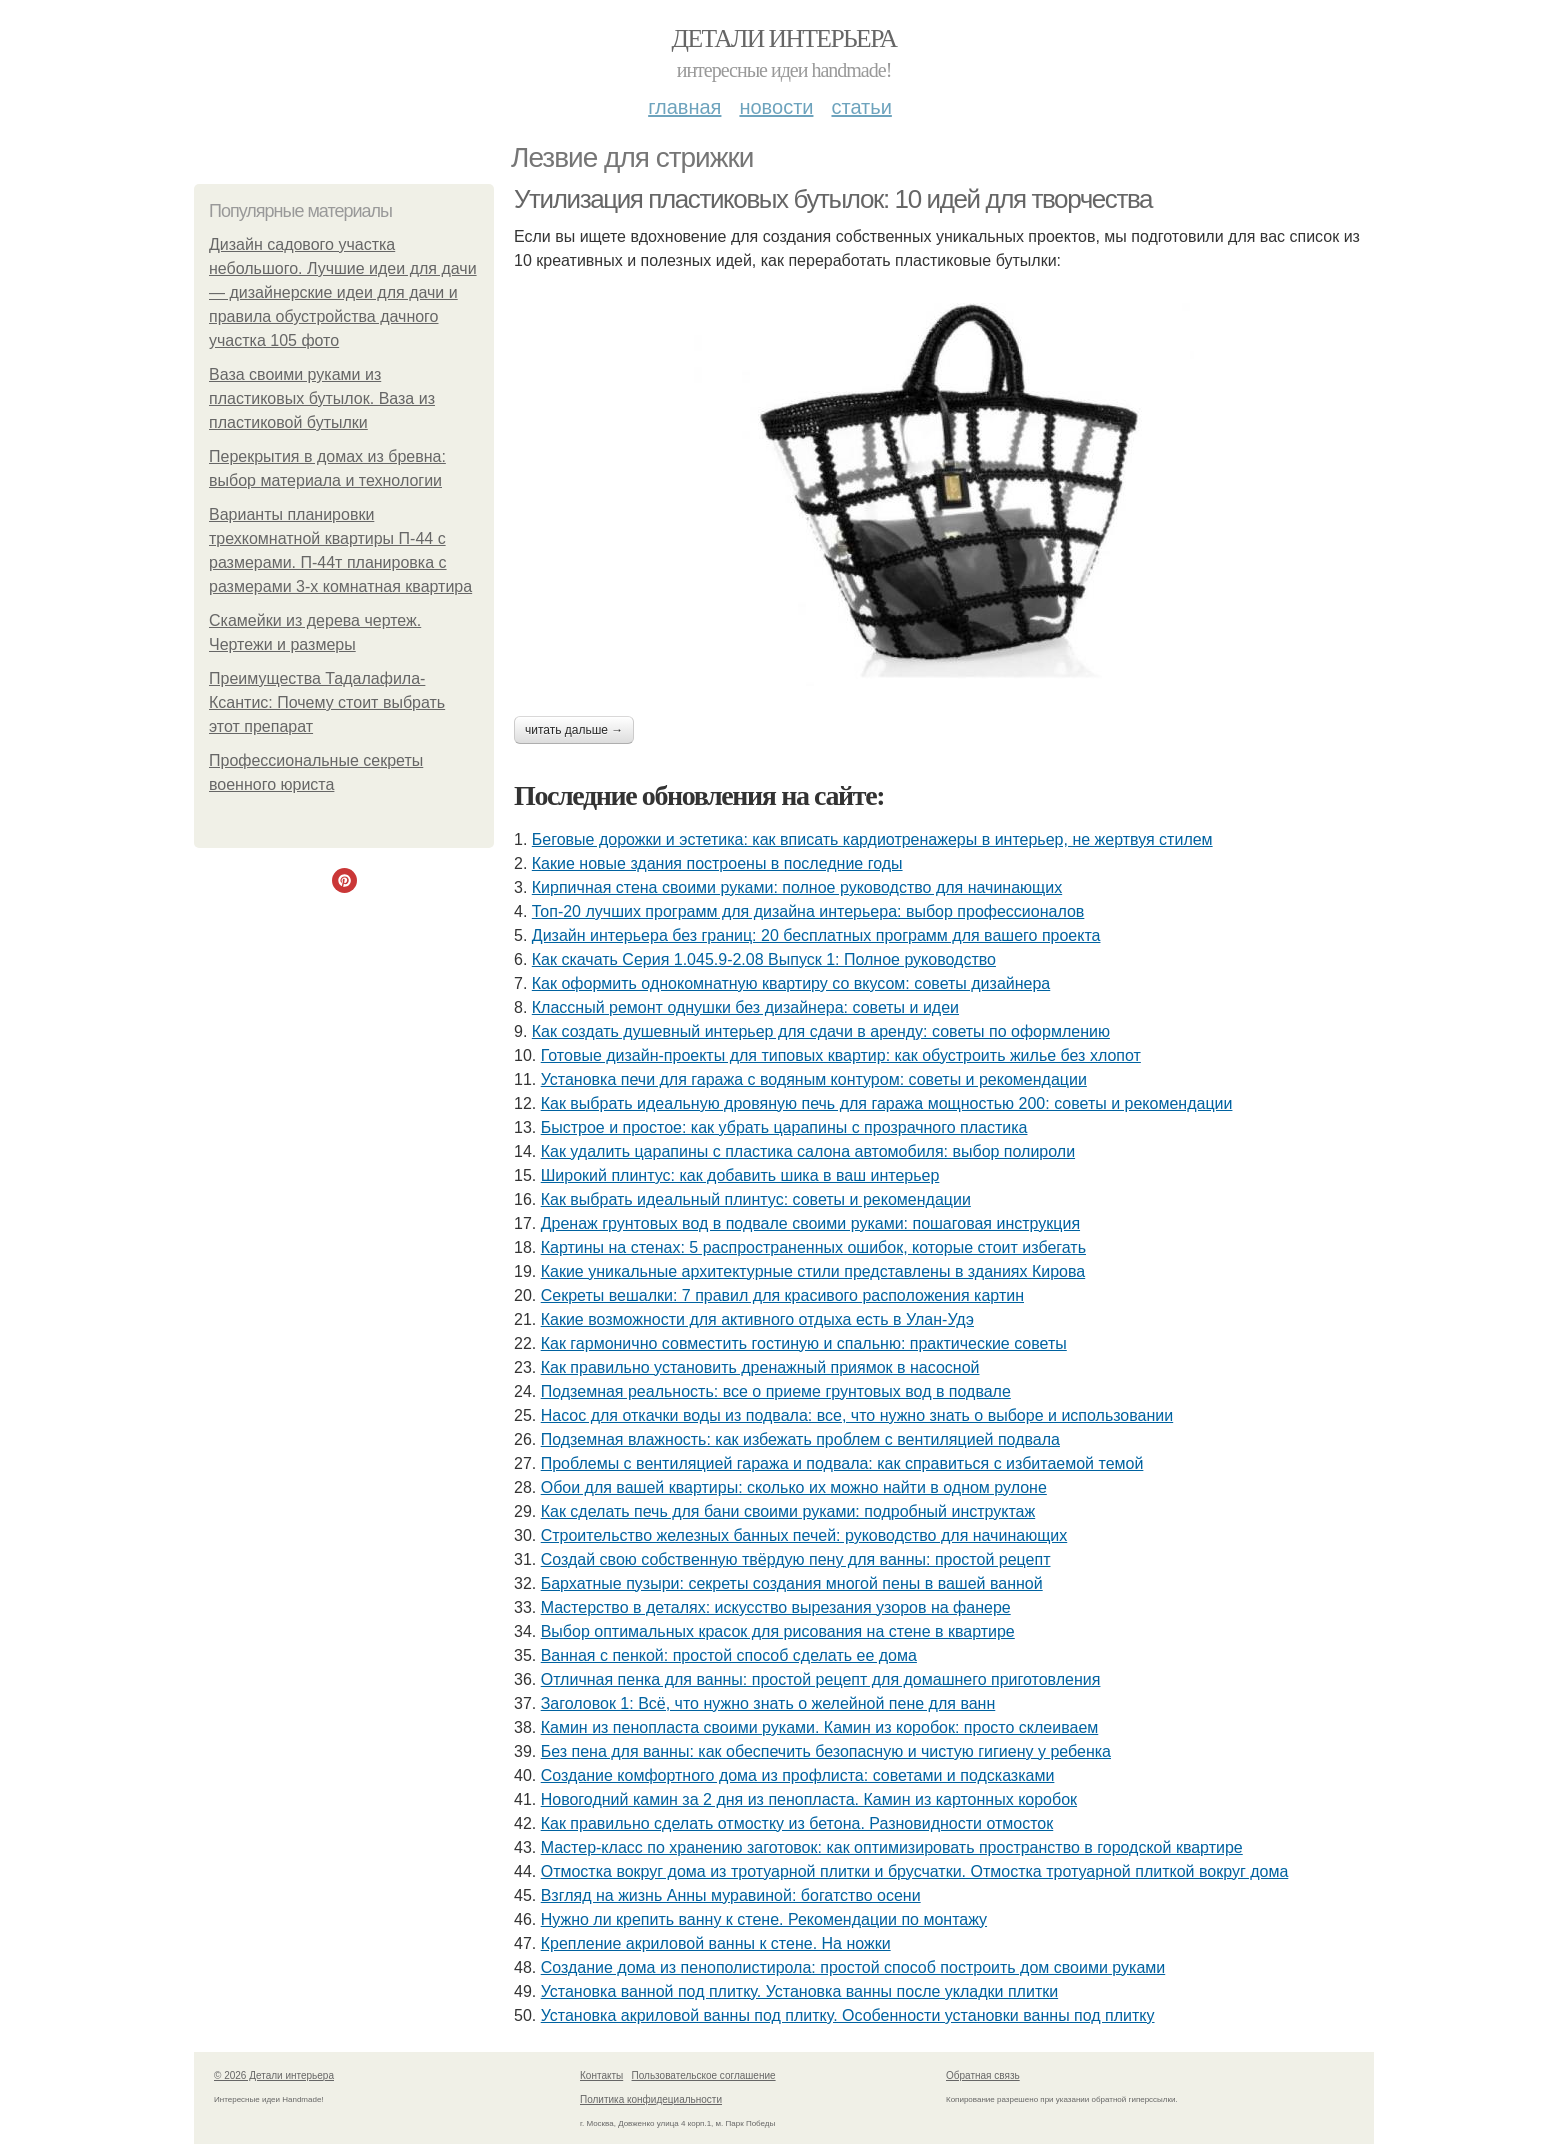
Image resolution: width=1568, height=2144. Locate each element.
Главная (684, 107)
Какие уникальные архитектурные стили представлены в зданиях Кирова (813, 1271)
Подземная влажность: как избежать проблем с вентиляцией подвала (800, 1439)
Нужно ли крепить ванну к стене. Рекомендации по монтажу (764, 1919)
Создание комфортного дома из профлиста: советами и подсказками (798, 1775)
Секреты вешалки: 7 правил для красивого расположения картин (782, 1295)
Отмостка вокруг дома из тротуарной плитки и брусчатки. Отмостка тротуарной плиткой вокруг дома (915, 1871)
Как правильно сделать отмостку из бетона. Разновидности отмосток (797, 1823)
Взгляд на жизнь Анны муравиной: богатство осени (731, 1895)
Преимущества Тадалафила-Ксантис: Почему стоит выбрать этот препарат (327, 702)
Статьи (861, 107)
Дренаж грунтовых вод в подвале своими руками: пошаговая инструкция (810, 1223)
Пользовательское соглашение (704, 2075)
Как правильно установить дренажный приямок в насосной (760, 1367)
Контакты (601, 2075)
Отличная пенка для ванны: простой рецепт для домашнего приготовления (821, 1679)
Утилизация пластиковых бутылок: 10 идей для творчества (833, 199)
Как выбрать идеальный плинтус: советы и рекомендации (756, 1199)
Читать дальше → (574, 730)
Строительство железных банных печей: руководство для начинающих (804, 1535)
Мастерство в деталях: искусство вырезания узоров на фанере (776, 1607)
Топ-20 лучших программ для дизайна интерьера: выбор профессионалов (808, 911)
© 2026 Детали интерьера (274, 2075)
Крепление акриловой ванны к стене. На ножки (716, 1943)
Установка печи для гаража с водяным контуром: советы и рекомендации (814, 1079)
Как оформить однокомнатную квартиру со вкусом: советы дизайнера (791, 983)
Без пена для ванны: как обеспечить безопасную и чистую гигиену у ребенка (826, 1751)
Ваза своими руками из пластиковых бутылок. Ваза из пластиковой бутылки (322, 398)
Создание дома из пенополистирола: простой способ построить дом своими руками (853, 1967)
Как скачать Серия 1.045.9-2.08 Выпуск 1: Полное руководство (764, 959)
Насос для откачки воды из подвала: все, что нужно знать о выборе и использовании (857, 1415)
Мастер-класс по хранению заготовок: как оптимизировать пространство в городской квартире (892, 1847)
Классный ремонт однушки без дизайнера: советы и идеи (745, 1007)
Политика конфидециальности (651, 2099)
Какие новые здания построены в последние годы (717, 863)
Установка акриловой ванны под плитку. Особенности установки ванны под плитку (848, 2015)
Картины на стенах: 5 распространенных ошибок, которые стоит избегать (813, 1247)
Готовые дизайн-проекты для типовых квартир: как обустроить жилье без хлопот (841, 1055)
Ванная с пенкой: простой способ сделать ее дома (729, 1655)
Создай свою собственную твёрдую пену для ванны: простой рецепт (796, 1559)
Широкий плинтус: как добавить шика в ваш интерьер (740, 1175)
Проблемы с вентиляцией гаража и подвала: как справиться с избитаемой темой (842, 1463)
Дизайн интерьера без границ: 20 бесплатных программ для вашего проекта (816, 935)
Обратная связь (983, 2075)
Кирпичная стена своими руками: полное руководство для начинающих (797, 887)
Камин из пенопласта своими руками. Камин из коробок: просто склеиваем (820, 1727)
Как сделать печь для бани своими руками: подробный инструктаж (788, 1511)
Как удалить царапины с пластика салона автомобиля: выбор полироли (808, 1151)
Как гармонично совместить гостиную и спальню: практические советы (804, 1343)
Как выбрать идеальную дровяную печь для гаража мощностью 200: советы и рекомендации (887, 1103)
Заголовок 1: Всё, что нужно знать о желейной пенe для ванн (768, 1703)
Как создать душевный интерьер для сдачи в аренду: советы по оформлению (821, 1031)
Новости (776, 107)
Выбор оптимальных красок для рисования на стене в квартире (778, 1631)
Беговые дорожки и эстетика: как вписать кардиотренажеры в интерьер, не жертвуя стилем (872, 839)
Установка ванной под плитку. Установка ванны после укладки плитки (799, 1991)
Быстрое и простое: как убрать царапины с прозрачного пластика (784, 1127)
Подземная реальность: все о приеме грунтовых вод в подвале (776, 1391)
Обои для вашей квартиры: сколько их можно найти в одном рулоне (794, 1487)
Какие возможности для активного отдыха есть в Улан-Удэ (757, 1319)
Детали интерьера (784, 38)
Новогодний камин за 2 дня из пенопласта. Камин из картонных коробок (809, 1799)
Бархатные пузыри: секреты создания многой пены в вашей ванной (792, 1583)
